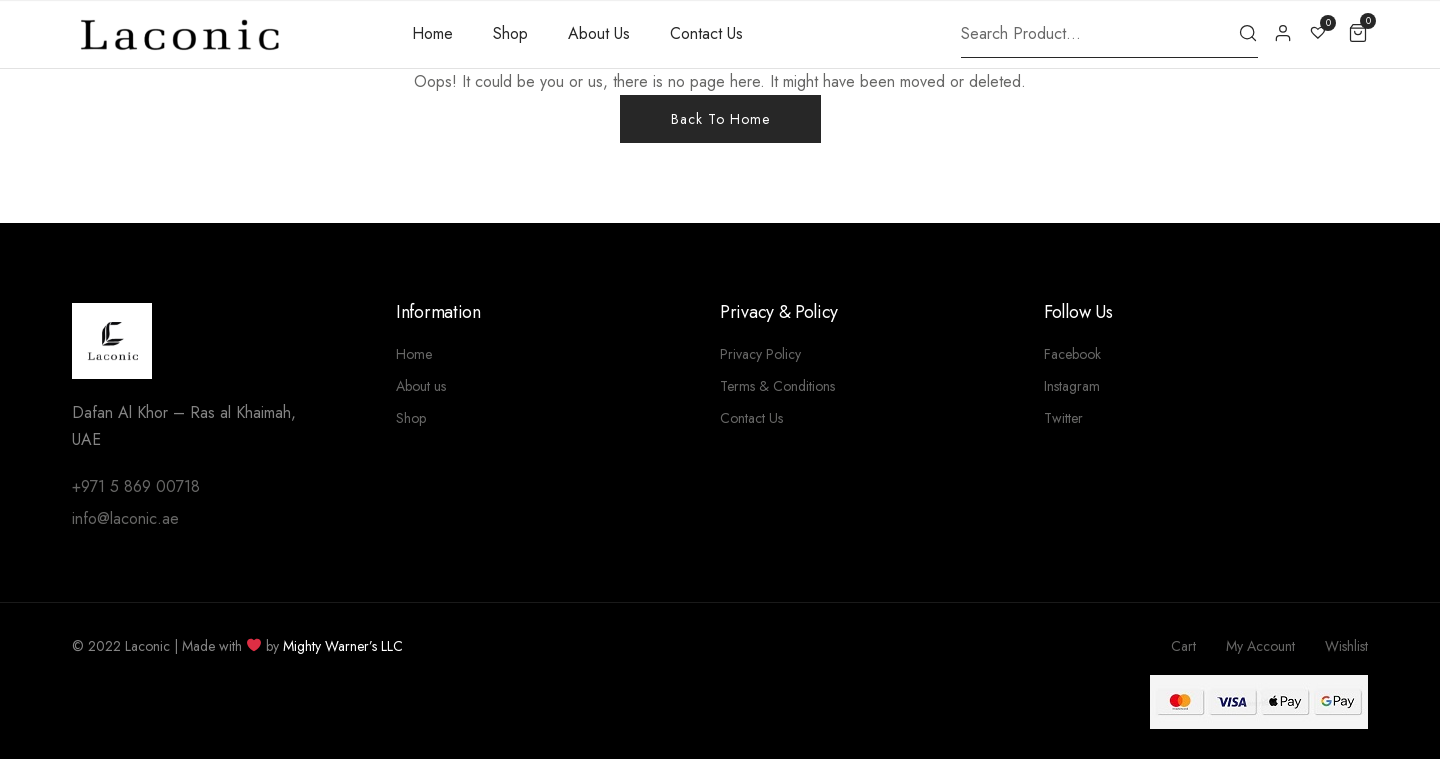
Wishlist (1346, 646)
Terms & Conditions (777, 386)
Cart (1183, 646)
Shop (510, 33)
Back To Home (720, 119)
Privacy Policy (760, 354)
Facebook (1072, 354)
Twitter (1063, 418)
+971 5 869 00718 (136, 486)
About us (421, 386)
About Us (599, 33)
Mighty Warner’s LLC (343, 646)
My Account (1260, 646)
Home (432, 33)
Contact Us (706, 33)
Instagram (1072, 386)
